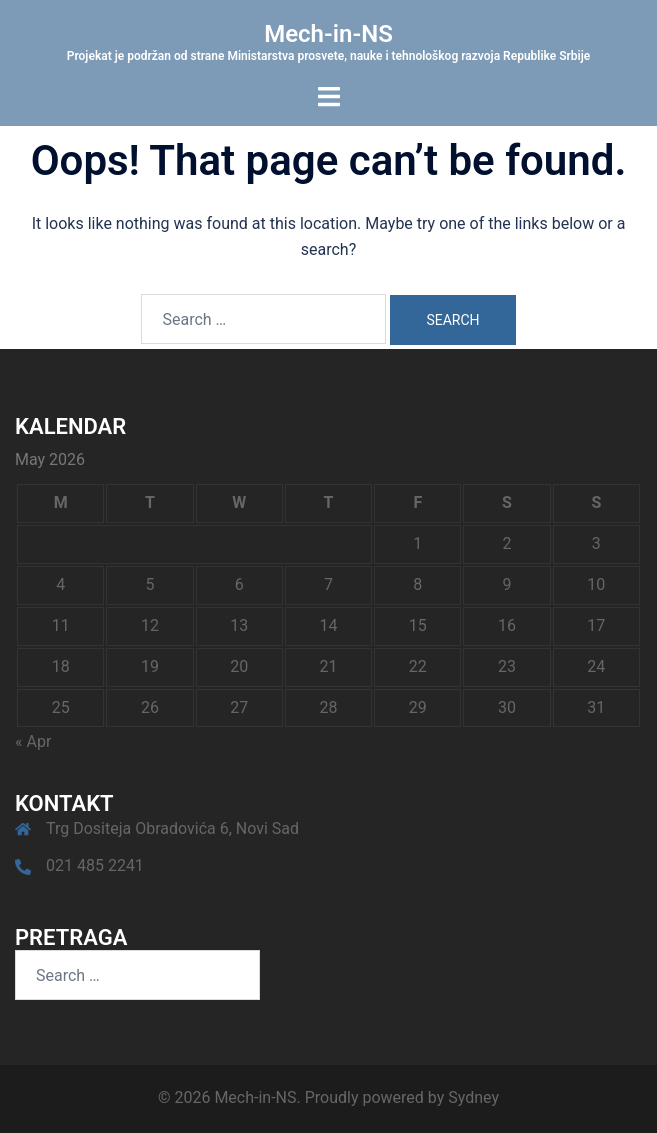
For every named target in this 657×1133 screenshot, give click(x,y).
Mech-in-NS (328, 34)
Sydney (473, 1097)
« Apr (33, 741)
